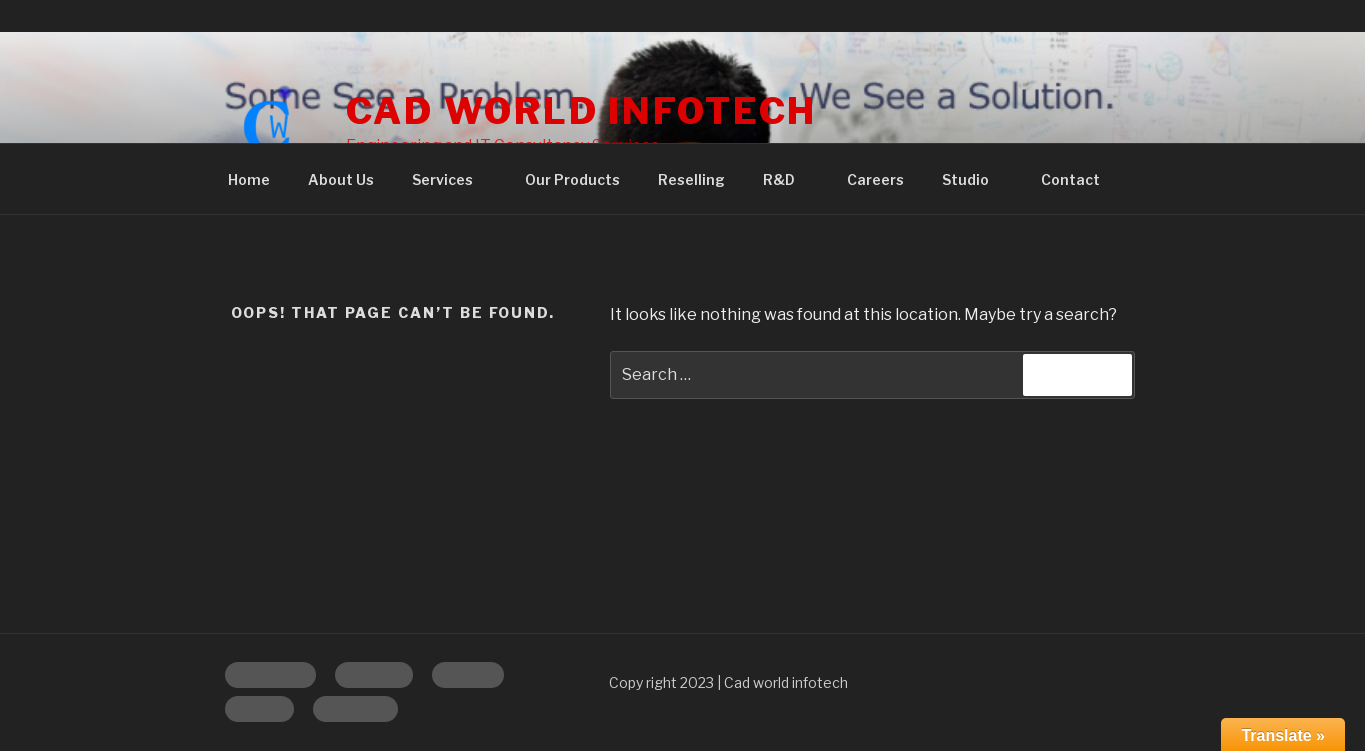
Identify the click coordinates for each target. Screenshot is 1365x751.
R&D (788, 179)
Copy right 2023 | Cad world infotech (728, 682)
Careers (875, 179)
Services (452, 179)
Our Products (572, 179)
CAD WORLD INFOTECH (582, 111)
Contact (1070, 179)
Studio (975, 179)
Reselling (691, 179)
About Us (341, 179)
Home (249, 179)
